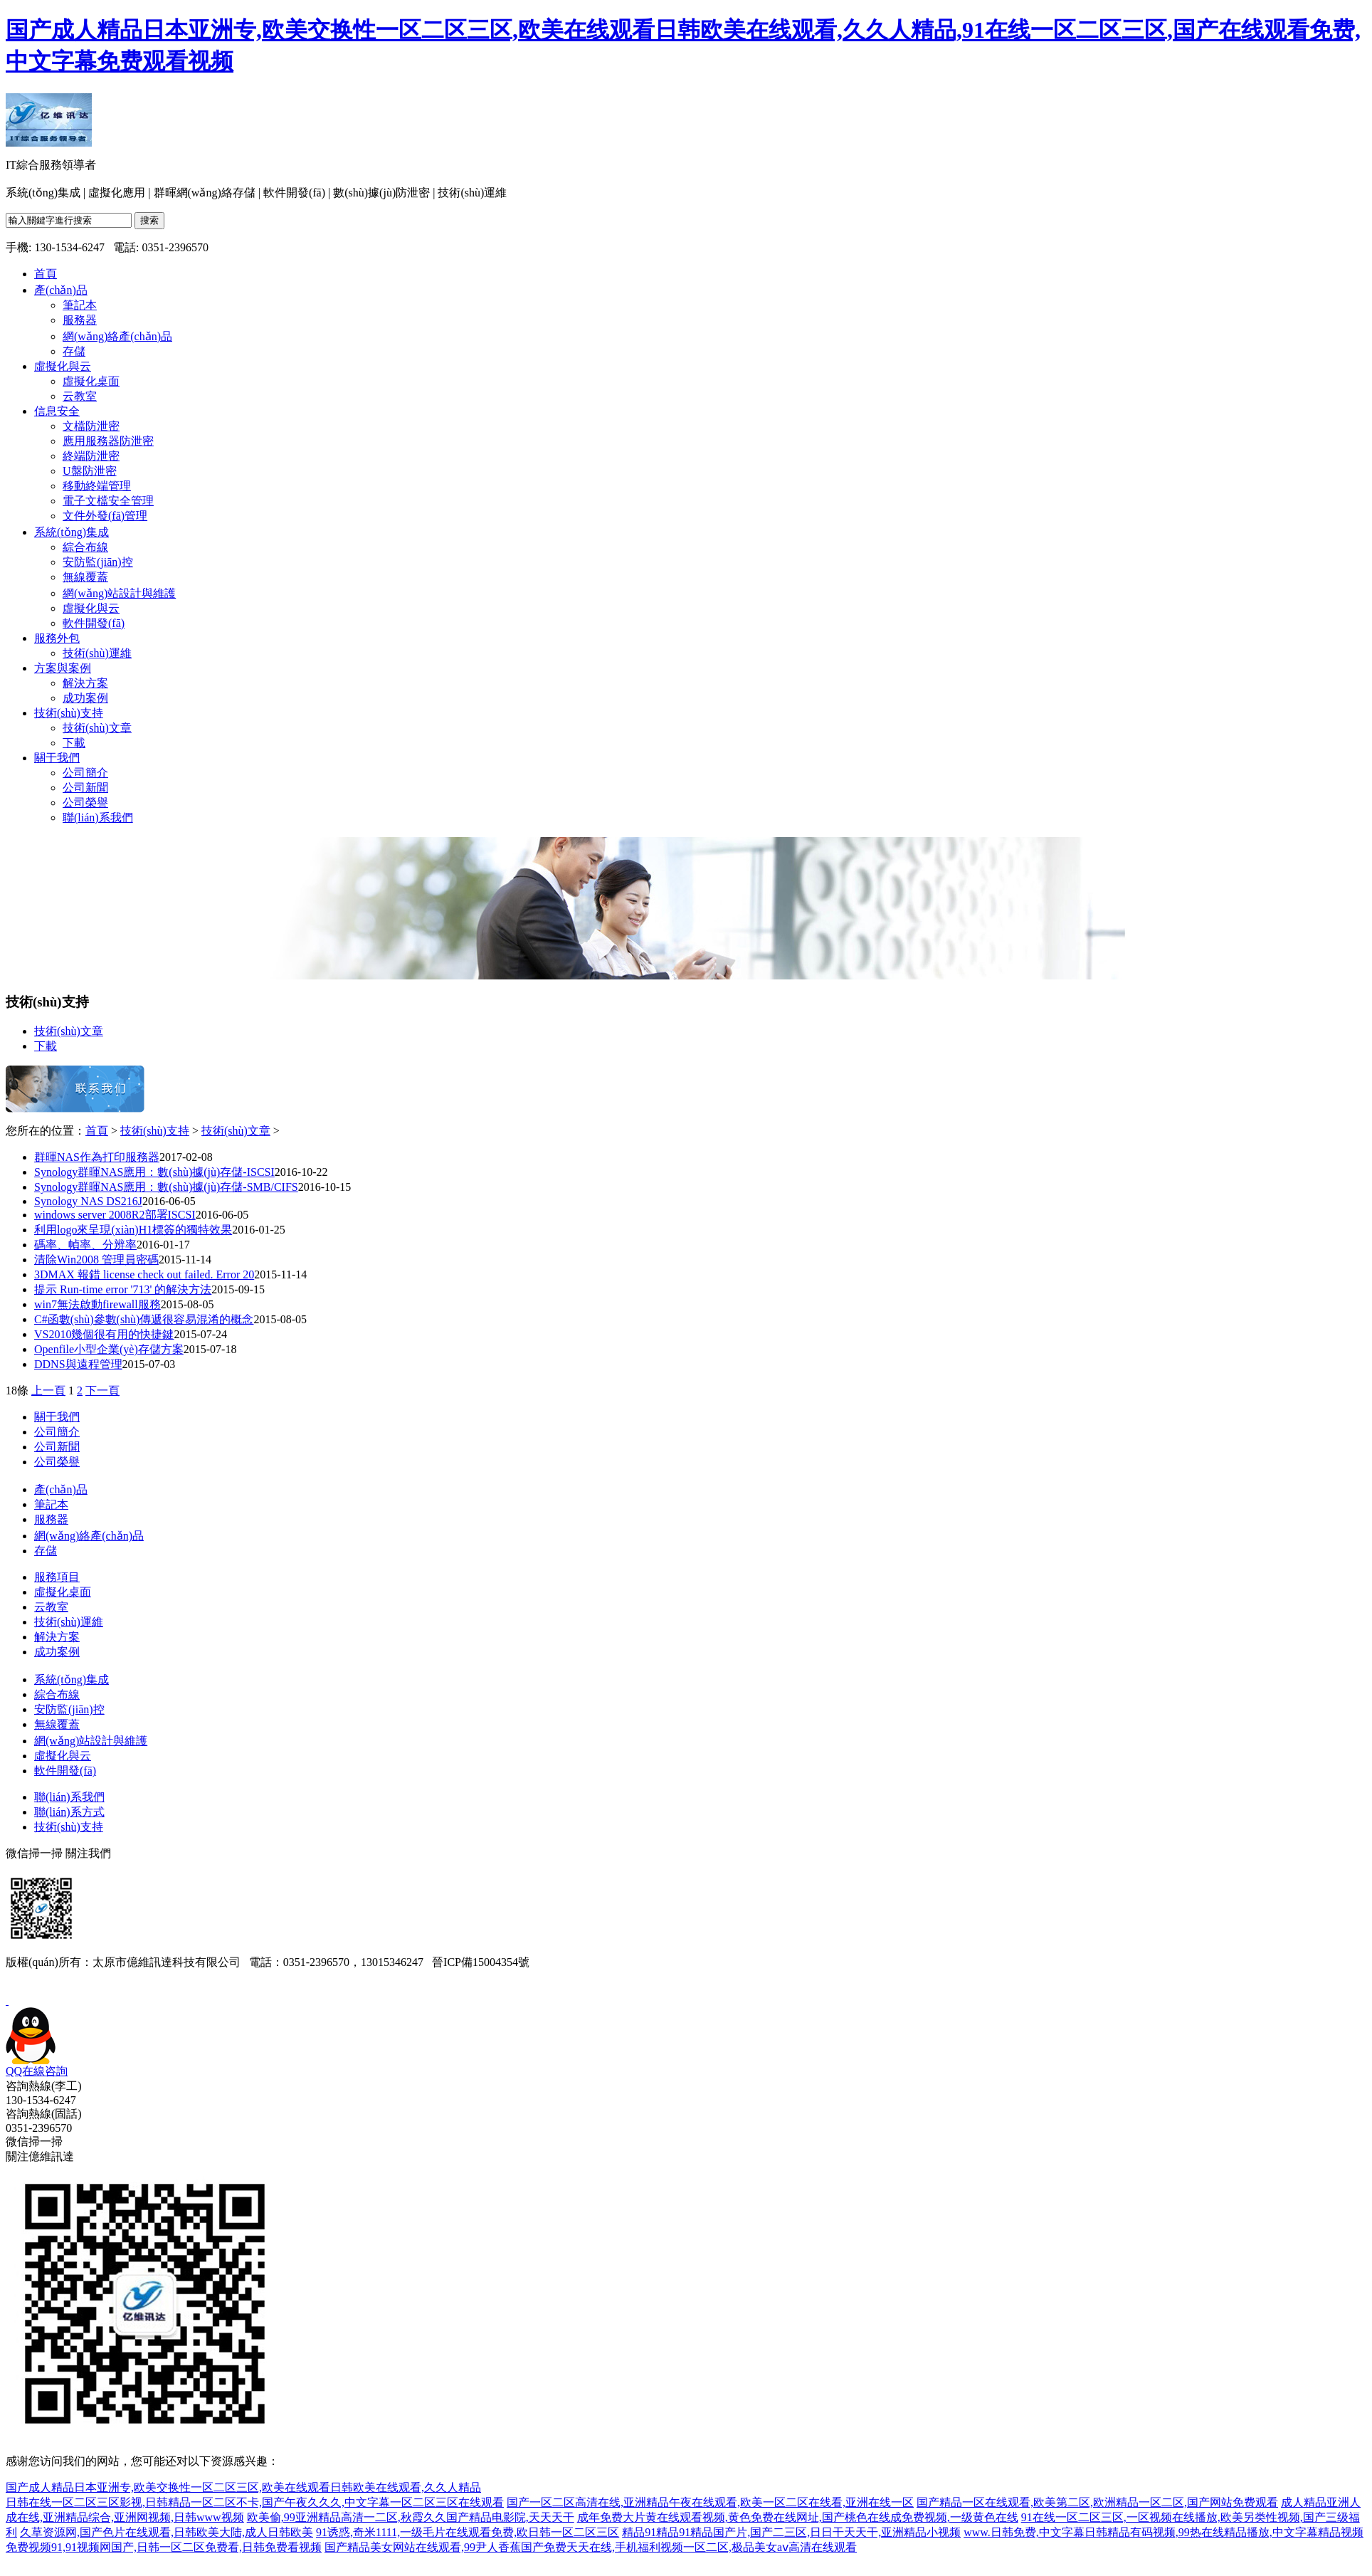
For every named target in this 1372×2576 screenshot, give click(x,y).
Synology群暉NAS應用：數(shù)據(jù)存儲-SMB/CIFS (166, 1187)
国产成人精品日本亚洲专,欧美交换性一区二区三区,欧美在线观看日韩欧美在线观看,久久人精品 (243, 2487)
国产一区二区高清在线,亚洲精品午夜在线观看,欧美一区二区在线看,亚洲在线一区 (710, 2502)
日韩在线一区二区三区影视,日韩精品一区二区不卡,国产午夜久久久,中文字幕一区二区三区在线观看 (255, 2502)
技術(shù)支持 (154, 1131)
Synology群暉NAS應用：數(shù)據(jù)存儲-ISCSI (154, 1172)
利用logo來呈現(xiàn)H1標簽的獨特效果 (133, 1230)
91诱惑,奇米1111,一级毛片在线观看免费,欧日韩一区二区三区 (467, 2532)
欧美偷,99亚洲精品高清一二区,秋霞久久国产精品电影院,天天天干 (410, 2517)
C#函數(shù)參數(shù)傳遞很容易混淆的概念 (143, 1319)
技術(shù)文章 (235, 1131)
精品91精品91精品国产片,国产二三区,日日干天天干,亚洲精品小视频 (791, 2532)
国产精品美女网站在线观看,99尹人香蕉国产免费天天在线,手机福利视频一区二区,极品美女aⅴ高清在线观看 (590, 2547)
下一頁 (102, 1390)
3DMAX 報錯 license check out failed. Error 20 (144, 1274)
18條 (17, 1390)
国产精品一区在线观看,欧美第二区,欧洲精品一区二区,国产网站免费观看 (1097, 2502)
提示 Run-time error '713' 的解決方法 (122, 1289)
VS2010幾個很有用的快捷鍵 (104, 1334)
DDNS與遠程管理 (78, 1364)
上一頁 (48, 1390)
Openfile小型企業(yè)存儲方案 (109, 1349)
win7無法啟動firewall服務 (97, 1304)
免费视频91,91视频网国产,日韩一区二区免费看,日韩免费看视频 (164, 2547)
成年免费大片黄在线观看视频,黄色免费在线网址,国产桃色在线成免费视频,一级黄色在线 (797, 2517)
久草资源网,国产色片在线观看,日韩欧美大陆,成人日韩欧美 (166, 2532)
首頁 (96, 1131)
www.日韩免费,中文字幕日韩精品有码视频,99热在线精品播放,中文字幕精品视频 (1163, 2532)
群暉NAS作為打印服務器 (96, 1157)
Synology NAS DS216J (88, 1201)
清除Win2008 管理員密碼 (96, 1259)
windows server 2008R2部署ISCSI (115, 1215)
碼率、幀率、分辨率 (85, 1245)
